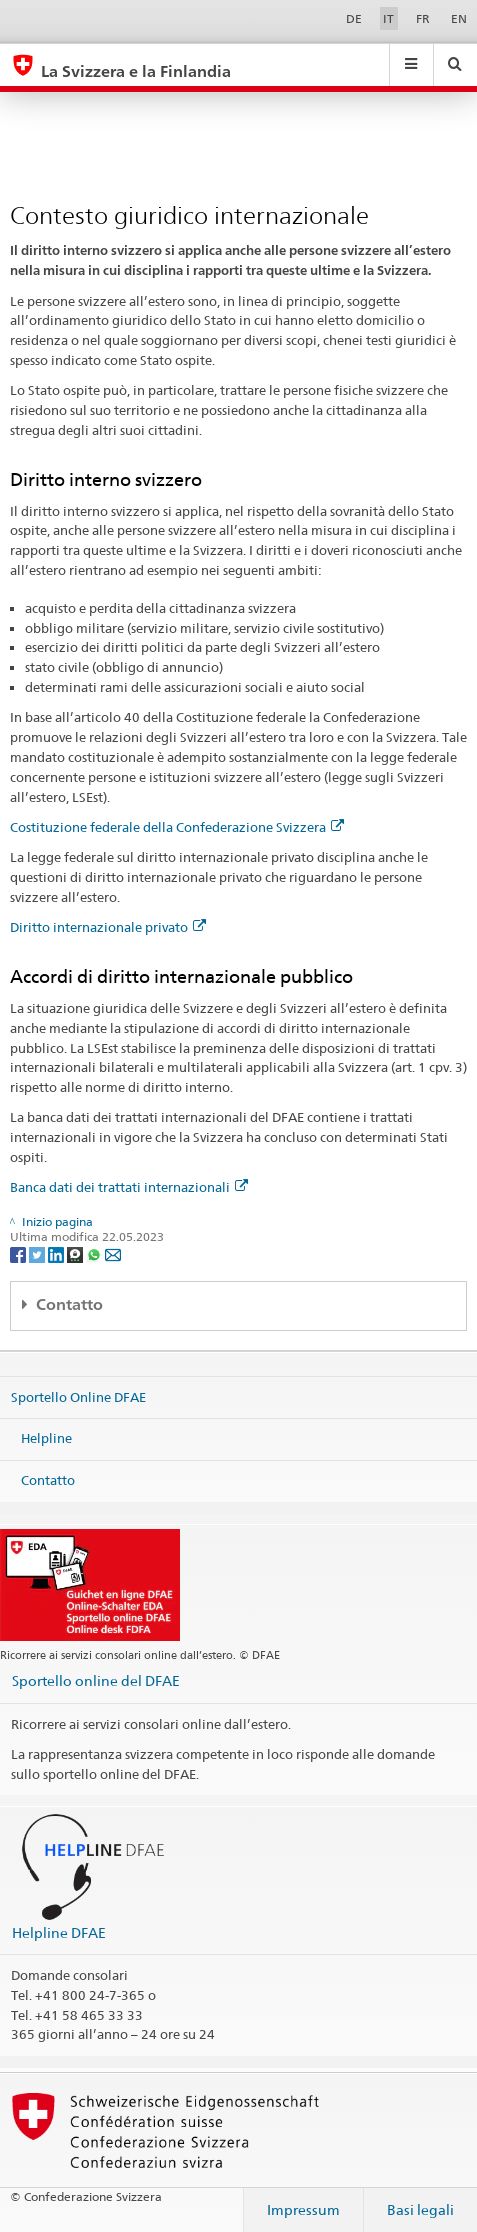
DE (354, 18)
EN (459, 18)
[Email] (113, 1253)
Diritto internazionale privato (108, 927)
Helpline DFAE (59, 1932)
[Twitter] (38, 1253)
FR (423, 18)
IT (388, 18)
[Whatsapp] (95, 1253)
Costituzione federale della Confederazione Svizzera (177, 827)
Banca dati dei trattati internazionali (129, 1187)
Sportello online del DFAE (96, 1680)
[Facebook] (19, 1253)
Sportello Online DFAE (78, 1397)
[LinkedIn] (57, 1253)
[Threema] (76, 1253)
